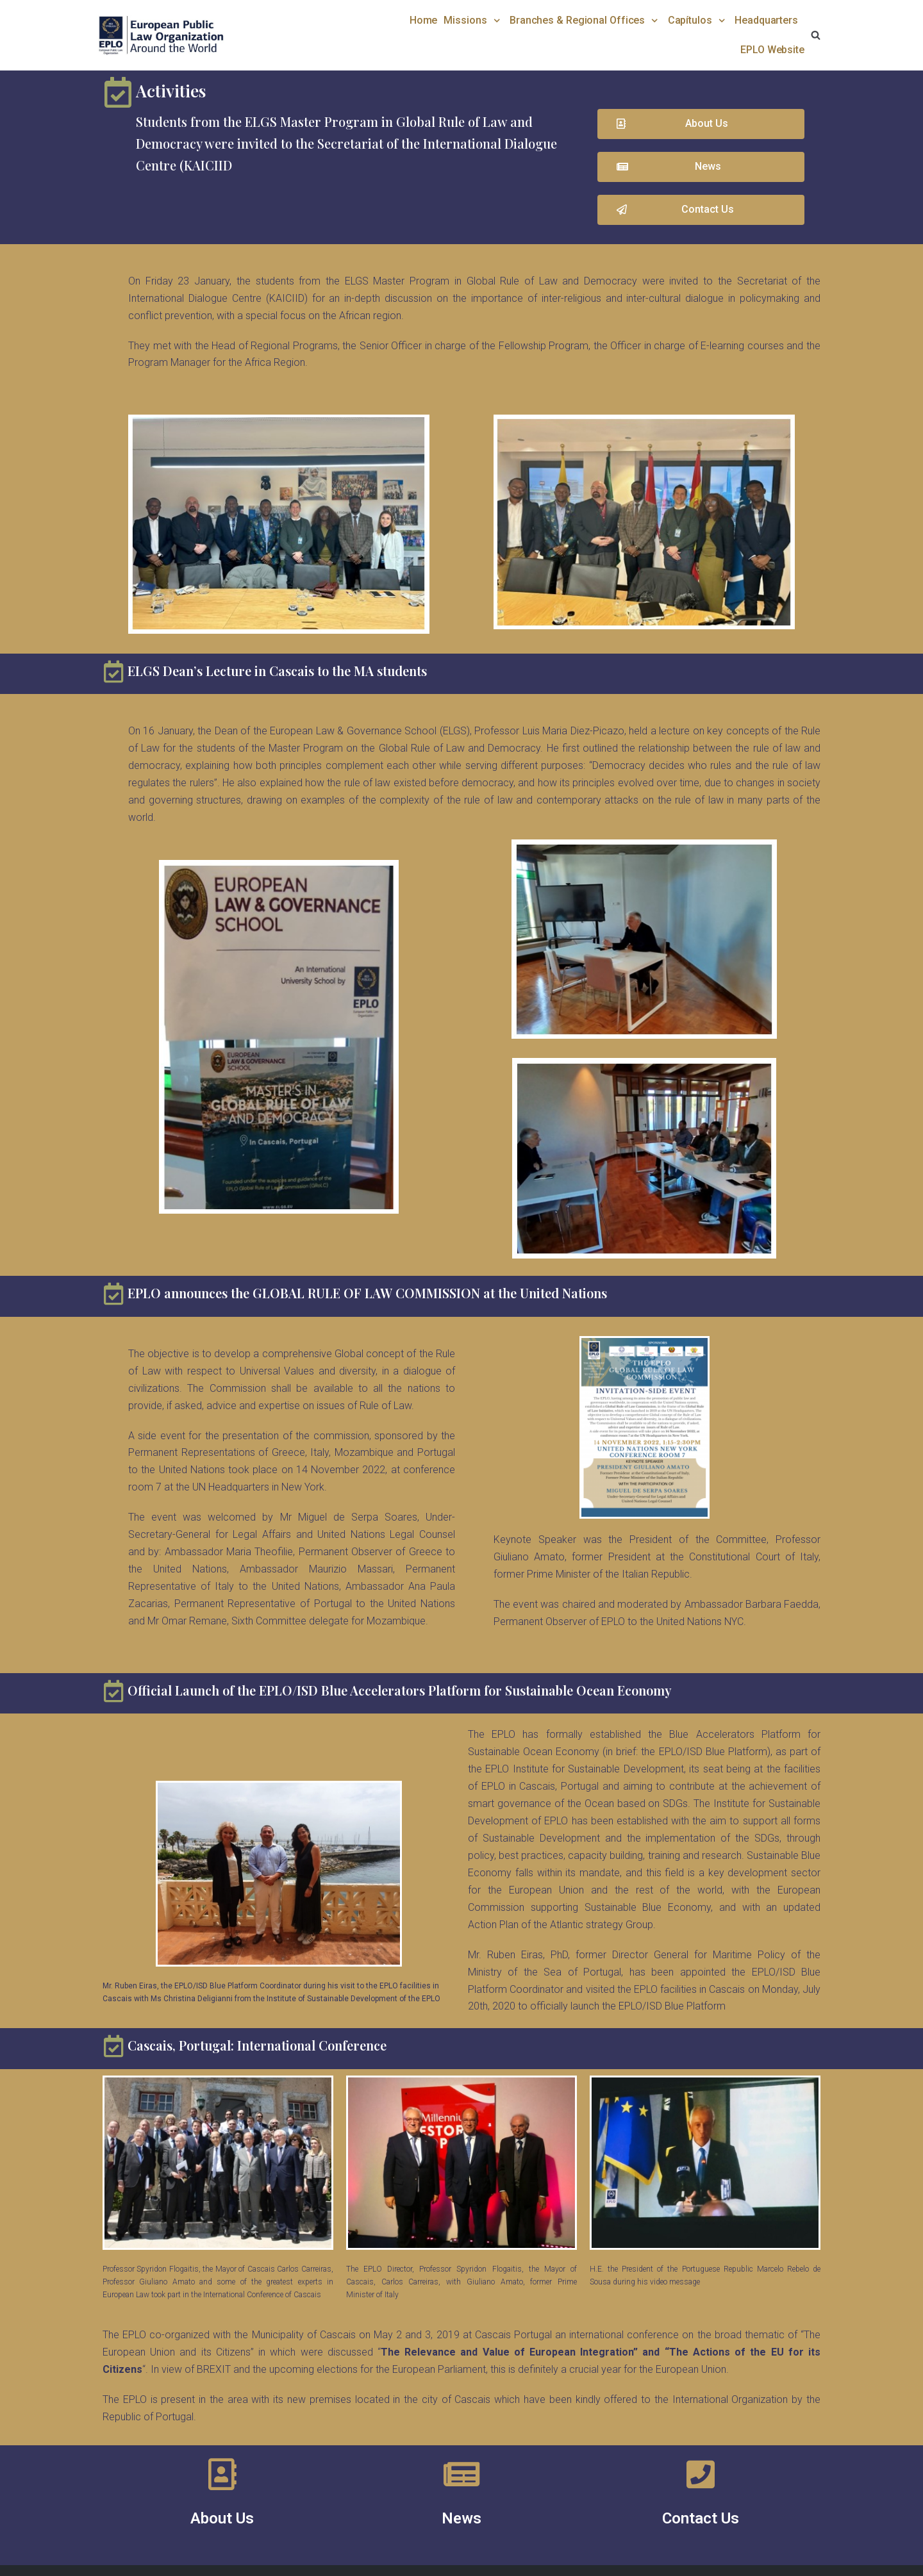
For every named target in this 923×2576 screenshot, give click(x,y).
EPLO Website (772, 50)
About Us (222, 2518)
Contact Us (700, 2518)
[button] (700, 124)
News (461, 2518)
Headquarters (766, 20)
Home (424, 20)
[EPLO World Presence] (160, 35)
